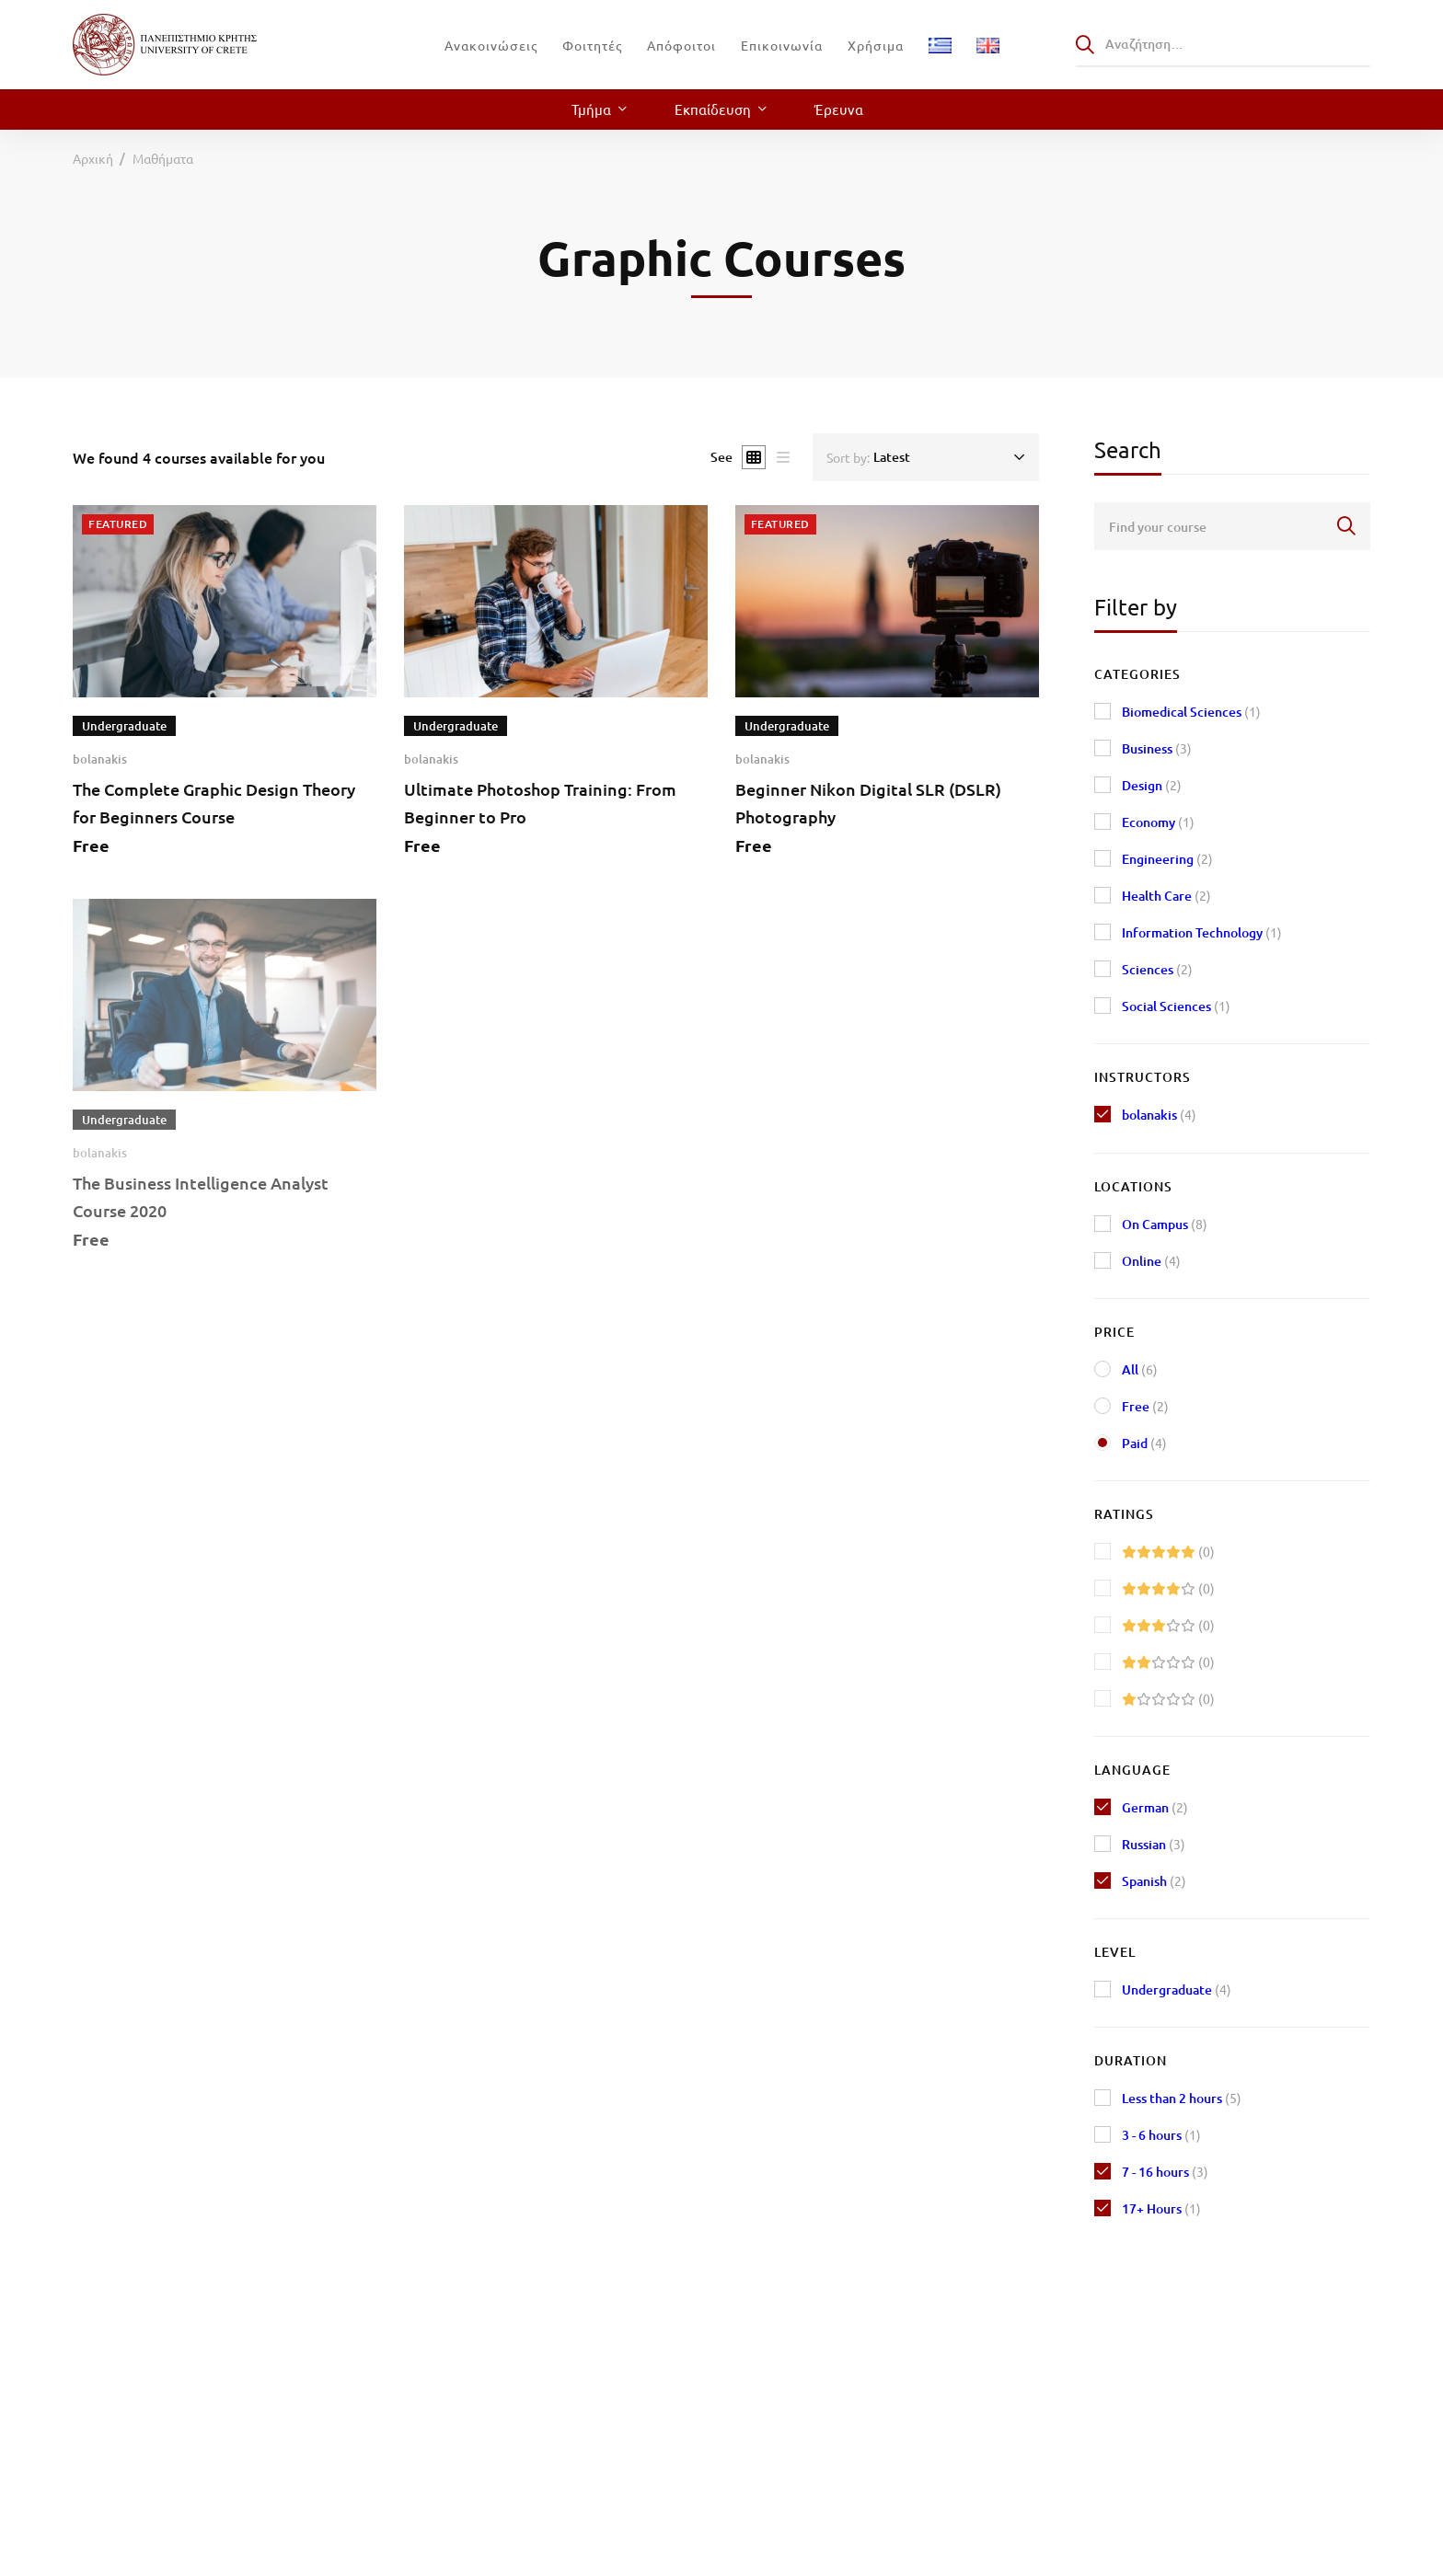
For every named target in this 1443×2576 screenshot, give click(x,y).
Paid (1144, 1443)
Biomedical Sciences (1191, 711)
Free (1145, 1406)
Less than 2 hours (1181, 2098)
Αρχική (93, 158)
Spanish (1154, 1881)
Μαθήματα (163, 158)
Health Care (1166, 895)
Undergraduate (1176, 1989)
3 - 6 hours (1161, 2135)
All (1140, 1369)
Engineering (1167, 859)
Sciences (1157, 969)
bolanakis (100, 760)
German (1155, 1807)
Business (1157, 748)
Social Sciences (1176, 1006)
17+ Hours (1161, 2208)
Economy (1158, 822)
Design (1152, 785)
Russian (1153, 1844)
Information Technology (1202, 932)
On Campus (1164, 1224)
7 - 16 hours (1165, 2171)
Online (1151, 1261)
